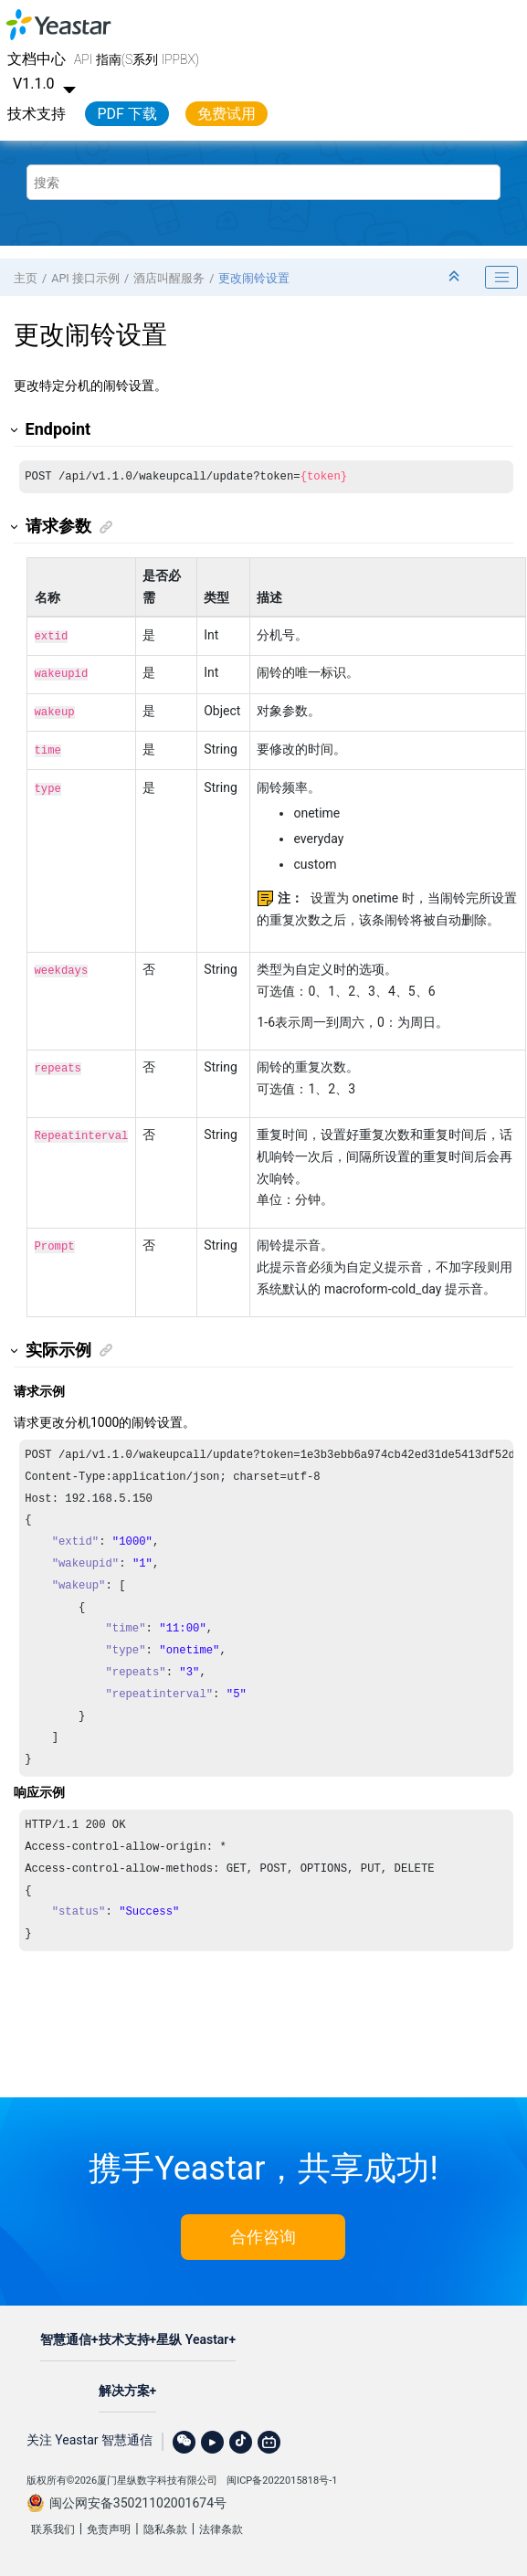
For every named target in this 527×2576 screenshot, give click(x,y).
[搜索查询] (263, 182)
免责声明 (109, 2524)
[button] (15, 430)
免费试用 (226, 113)
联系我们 (53, 2524)
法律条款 (221, 2524)
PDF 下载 (126, 113)
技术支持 (36, 113)
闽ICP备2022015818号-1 (282, 2475)
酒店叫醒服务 (169, 278)
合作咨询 (263, 2231)
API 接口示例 (85, 278)
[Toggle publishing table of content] (501, 278)
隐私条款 (165, 2524)
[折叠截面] (456, 277)
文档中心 (36, 59)
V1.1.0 (46, 83)
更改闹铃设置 (254, 278)
